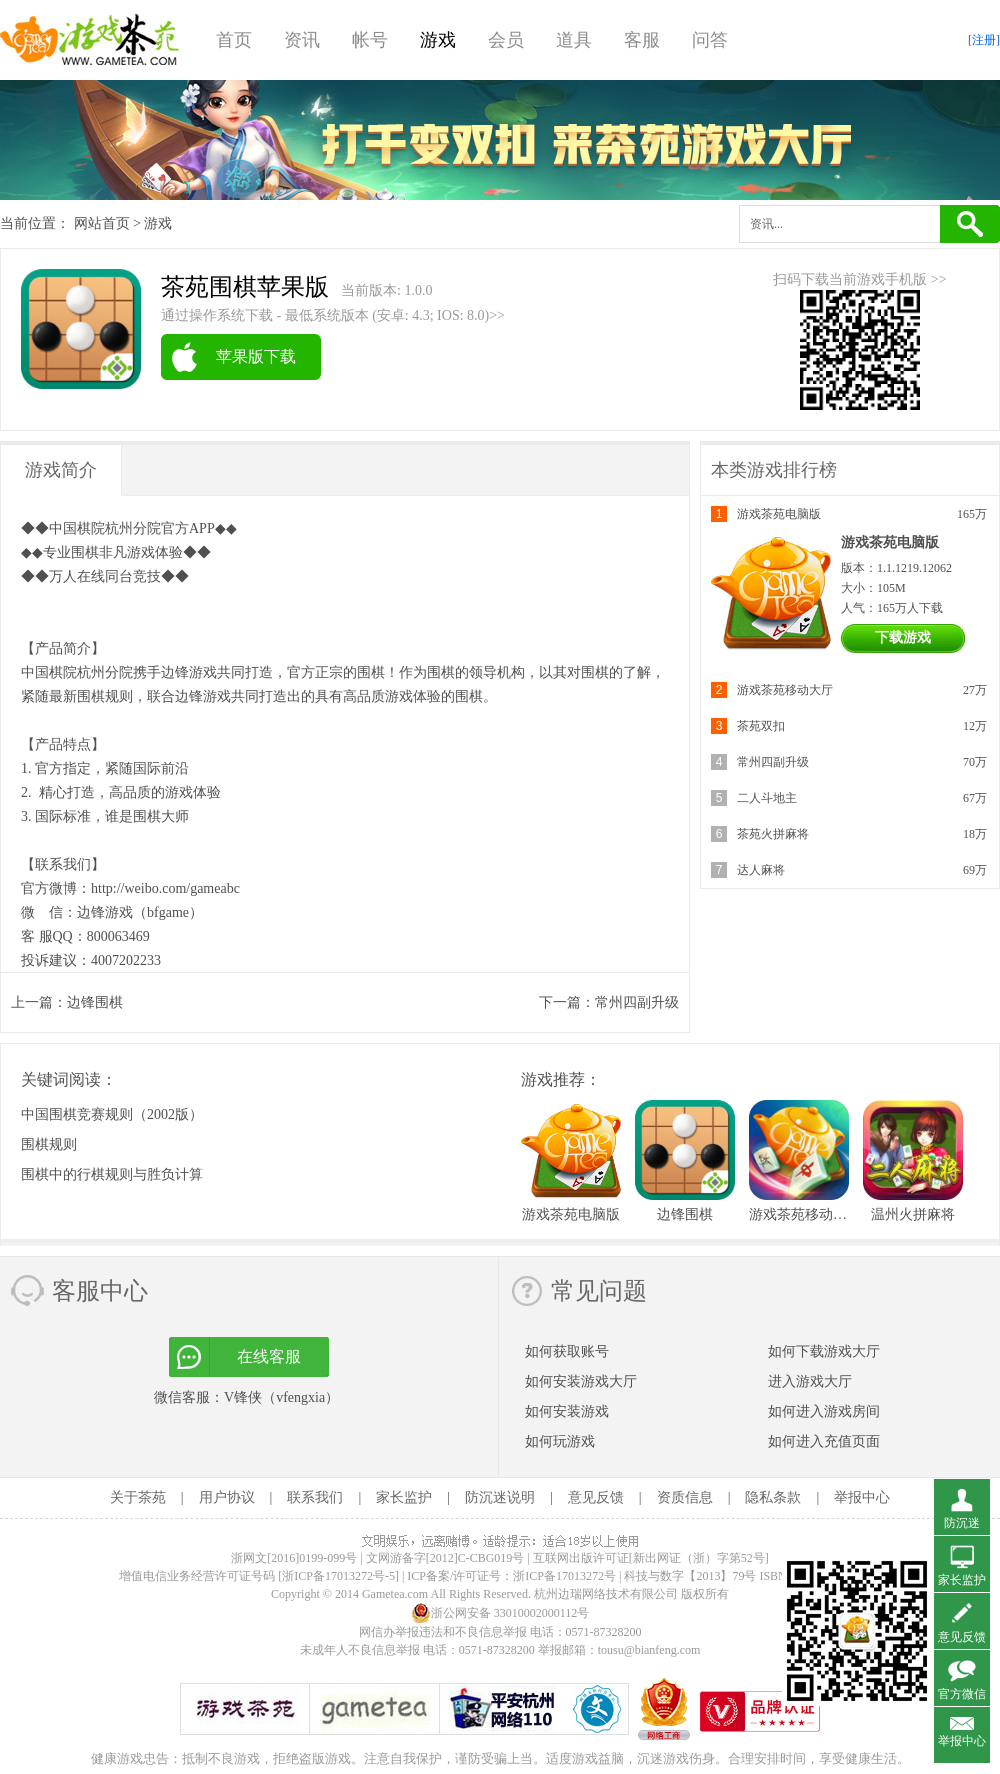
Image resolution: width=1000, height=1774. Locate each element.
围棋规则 (49, 1144)
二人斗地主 (767, 798)
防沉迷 (962, 1523)
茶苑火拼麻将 (773, 834)
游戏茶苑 (90, 40)
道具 (574, 40)
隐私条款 (773, 1497)
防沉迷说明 (500, 1497)
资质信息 (685, 1497)
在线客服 (269, 1356)
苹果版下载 (256, 356)
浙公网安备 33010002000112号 (500, 1613)
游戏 (438, 40)
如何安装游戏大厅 (581, 1381)
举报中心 (862, 1497)
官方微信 (962, 1694)
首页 (234, 40)
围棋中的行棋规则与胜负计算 (112, 1174)
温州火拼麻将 (913, 1214)
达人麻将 (761, 870)
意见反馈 (596, 1497)
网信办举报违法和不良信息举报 (443, 1632)
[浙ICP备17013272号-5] (338, 1576)
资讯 (302, 40)
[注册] (984, 40)
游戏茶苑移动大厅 (785, 690)
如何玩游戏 (560, 1441)
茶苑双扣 (761, 726)
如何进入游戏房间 (824, 1411)
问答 (710, 40)
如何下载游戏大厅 (824, 1351)
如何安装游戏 (567, 1411)
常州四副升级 (637, 1002)
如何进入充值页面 (824, 1441)
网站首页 (102, 223)
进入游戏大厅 (810, 1381)
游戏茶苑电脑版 (779, 514)
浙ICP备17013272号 (564, 1576)
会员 (506, 40)
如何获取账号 (567, 1351)
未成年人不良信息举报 (361, 1650)
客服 (642, 40)
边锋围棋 (95, 1002)
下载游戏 (903, 637)
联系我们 (315, 1497)
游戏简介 (61, 470)
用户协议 (227, 1497)
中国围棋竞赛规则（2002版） (112, 1114)
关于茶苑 (138, 1497)
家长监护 (404, 1497)
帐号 (370, 40)
